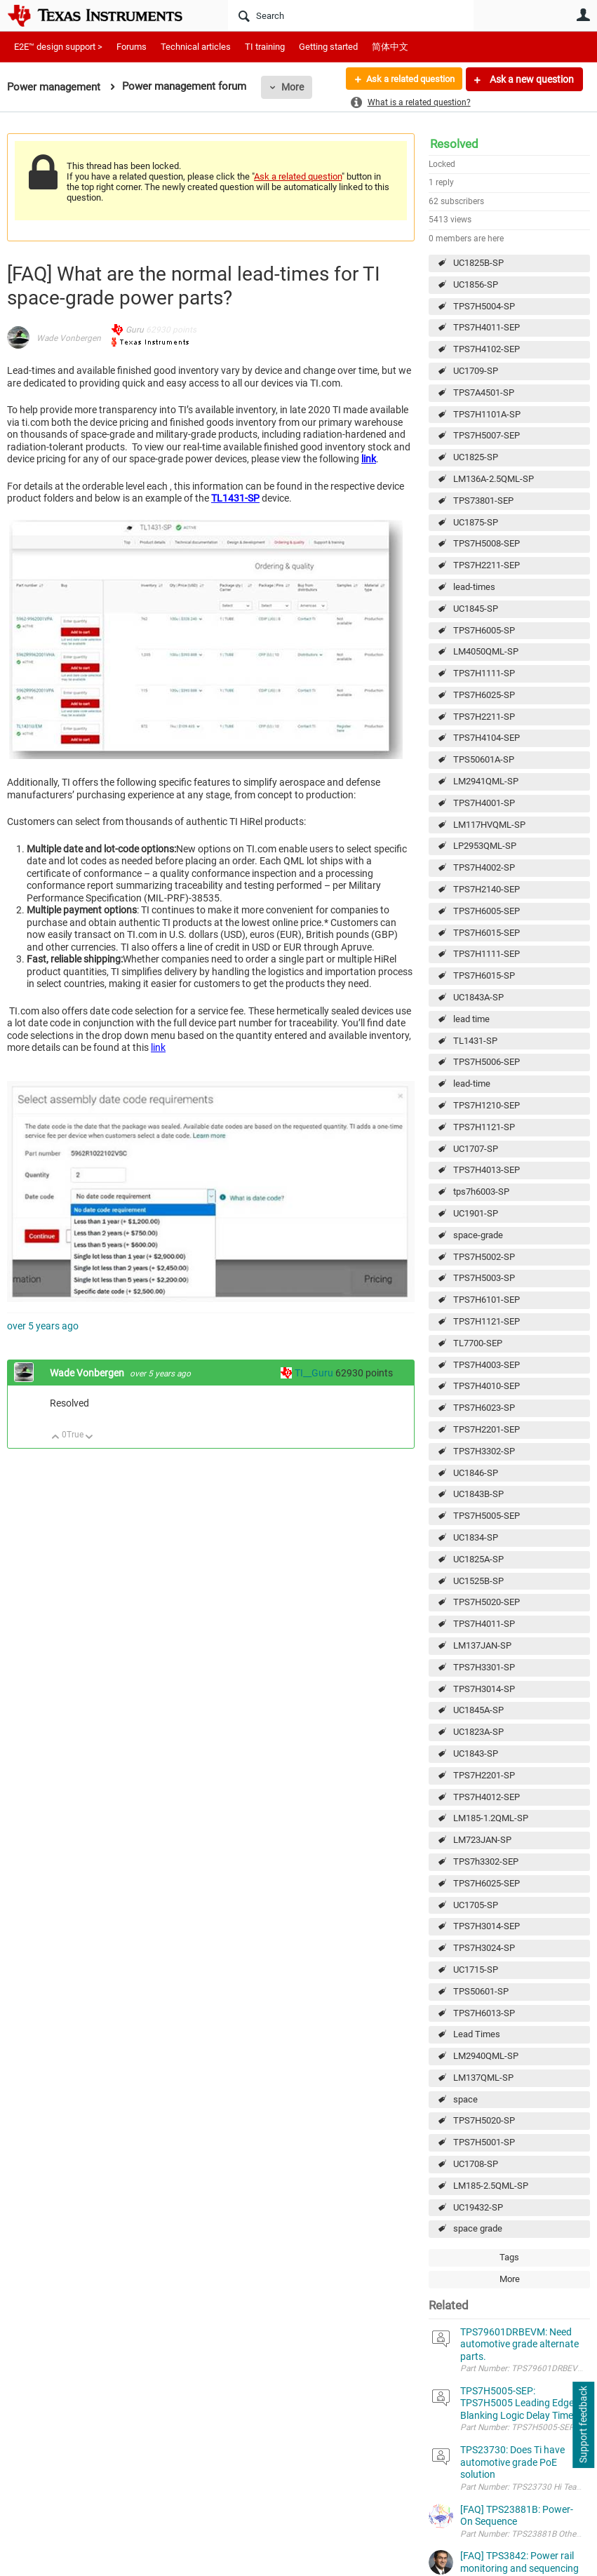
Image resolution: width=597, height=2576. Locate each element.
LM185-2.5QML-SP (490, 2185)
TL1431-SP (475, 1040)
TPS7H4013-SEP (486, 1170)
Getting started (328, 46)
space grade (477, 2228)
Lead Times (476, 2034)
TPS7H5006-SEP (486, 1061)
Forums (131, 46)
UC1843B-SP (478, 1494)
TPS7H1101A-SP (487, 414)
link (368, 458)
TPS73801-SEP (483, 500)
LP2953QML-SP (484, 845)
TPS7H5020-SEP (486, 1602)
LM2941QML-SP (485, 781)
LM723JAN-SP (482, 1839)
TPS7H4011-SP (484, 1623)
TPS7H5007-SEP (486, 435)
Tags (509, 2257)
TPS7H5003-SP (484, 1278)
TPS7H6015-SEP (486, 932)
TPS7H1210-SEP (486, 1105)
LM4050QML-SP (485, 651)
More (292, 87)
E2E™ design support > (58, 46)
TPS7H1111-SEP (486, 953)
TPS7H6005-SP (484, 630)
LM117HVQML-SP (489, 824)
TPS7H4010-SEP (486, 1386)
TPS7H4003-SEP (486, 1365)
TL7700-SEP (477, 1343)
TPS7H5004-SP (484, 306)
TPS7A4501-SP (483, 392)
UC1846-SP (475, 1473)
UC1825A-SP (478, 1559)
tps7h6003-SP (481, 1191)
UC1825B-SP (478, 262)
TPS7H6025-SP (484, 695)
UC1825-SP (475, 457)
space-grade (478, 1235)
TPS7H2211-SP (484, 716)
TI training (265, 46)
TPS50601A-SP (483, 759)
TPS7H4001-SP (484, 803)
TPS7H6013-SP (484, 2013)
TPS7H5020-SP (484, 2120)
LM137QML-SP (483, 2077)
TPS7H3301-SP (484, 1667)
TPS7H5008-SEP (486, 543)
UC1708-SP (475, 2164)
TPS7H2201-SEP (486, 1429)
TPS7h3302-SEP (485, 1861)
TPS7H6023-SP (484, 1407)
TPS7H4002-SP (484, 867)
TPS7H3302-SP (484, 1451)
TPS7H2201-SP (484, 1775)
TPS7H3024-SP (484, 1948)
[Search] (351, 15)
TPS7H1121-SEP (486, 1321)
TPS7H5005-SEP (486, 1515)
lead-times (474, 587)
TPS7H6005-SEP (486, 911)
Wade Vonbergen (68, 338)
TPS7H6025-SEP (486, 1883)
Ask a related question (405, 79)
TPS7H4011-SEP (486, 327)
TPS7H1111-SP (484, 673)
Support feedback (583, 2425)
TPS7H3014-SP (484, 1689)
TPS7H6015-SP (484, 975)
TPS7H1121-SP (484, 1127)
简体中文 (390, 46)
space (465, 2099)
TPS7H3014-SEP (486, 1926)
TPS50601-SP (481, 1991)
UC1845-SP (475, 608)
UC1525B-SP (478, 1581)
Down (89, 1438)
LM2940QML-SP (485, 2056)
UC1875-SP (475, 522)
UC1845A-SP (478, 1710)
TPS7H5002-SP (484, 1257)
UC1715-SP (475, 1969)
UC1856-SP (475, 284)
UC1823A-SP (478, 1731)
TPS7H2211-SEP (486, 565)
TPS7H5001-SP (484, 2142)
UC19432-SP (478, 2207)
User (583, 15)
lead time (471, 1019)
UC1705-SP (475, 1905)
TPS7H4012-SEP (486, 1797)
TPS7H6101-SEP (486, 1299)
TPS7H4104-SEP (486, 737)
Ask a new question (531, 79)
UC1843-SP (475, 1753)
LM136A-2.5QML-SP (493, 479)
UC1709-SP (475, 370)
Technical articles (196, 46)
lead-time (471, 1083)
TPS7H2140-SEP (486, 889)
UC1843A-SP (478, 997)
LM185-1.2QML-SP (490, 1818)
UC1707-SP (475, 1148)
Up (56, 1438)
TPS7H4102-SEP (486, 349)
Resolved (454, 144)
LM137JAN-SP (482, 1645)
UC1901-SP (475, 1213)
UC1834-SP (475, 1537)
